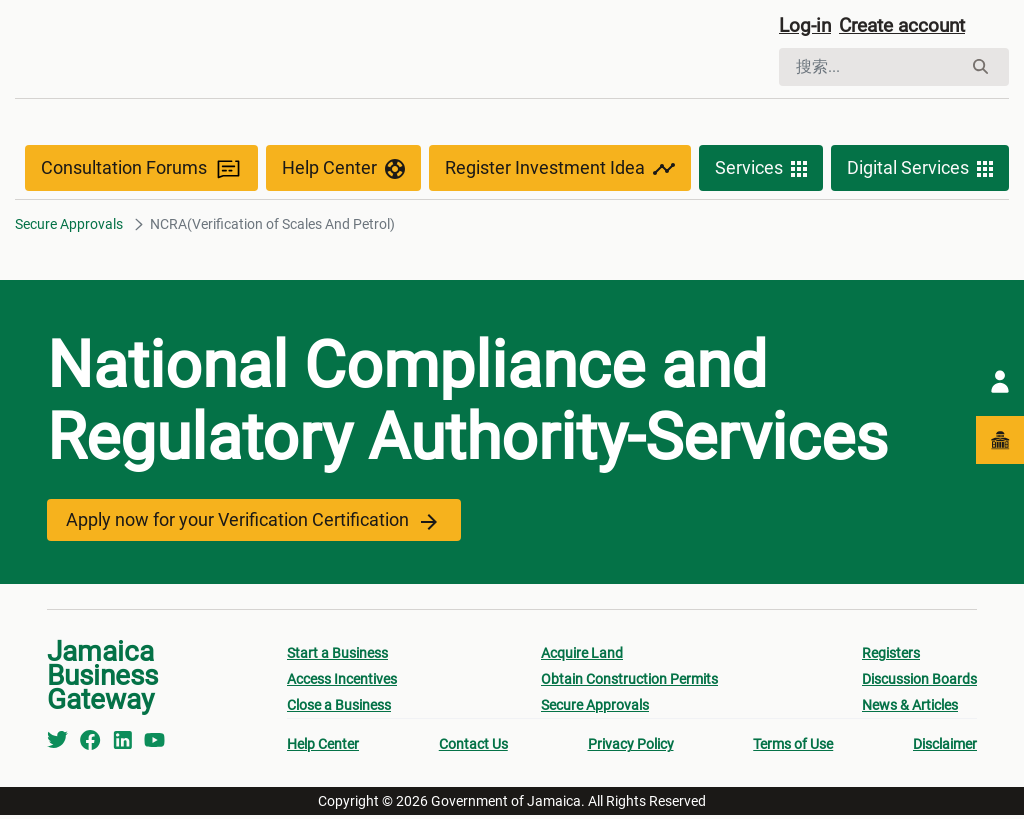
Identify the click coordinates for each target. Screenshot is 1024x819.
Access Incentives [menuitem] (342, 683)
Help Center (343, 172)
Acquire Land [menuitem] (582, 657)
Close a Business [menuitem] (339, 709)
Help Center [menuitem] (323, 748)
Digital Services (920, 172)
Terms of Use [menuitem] (793, 748)
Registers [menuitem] (891, 657)
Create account (910, 27)
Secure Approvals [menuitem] (595, 709)
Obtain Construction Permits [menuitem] (629, 683)
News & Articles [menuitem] (910, 709)
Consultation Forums (141, 171)
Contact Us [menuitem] (473, 748)
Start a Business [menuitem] (337, 657)
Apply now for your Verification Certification (249, 523)
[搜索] (870, 68)
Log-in (806, 27)
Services (761, 172)
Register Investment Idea (560, 172)
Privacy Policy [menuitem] (631, 748)
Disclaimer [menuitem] (945, 748)
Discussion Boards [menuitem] (919, 683)
